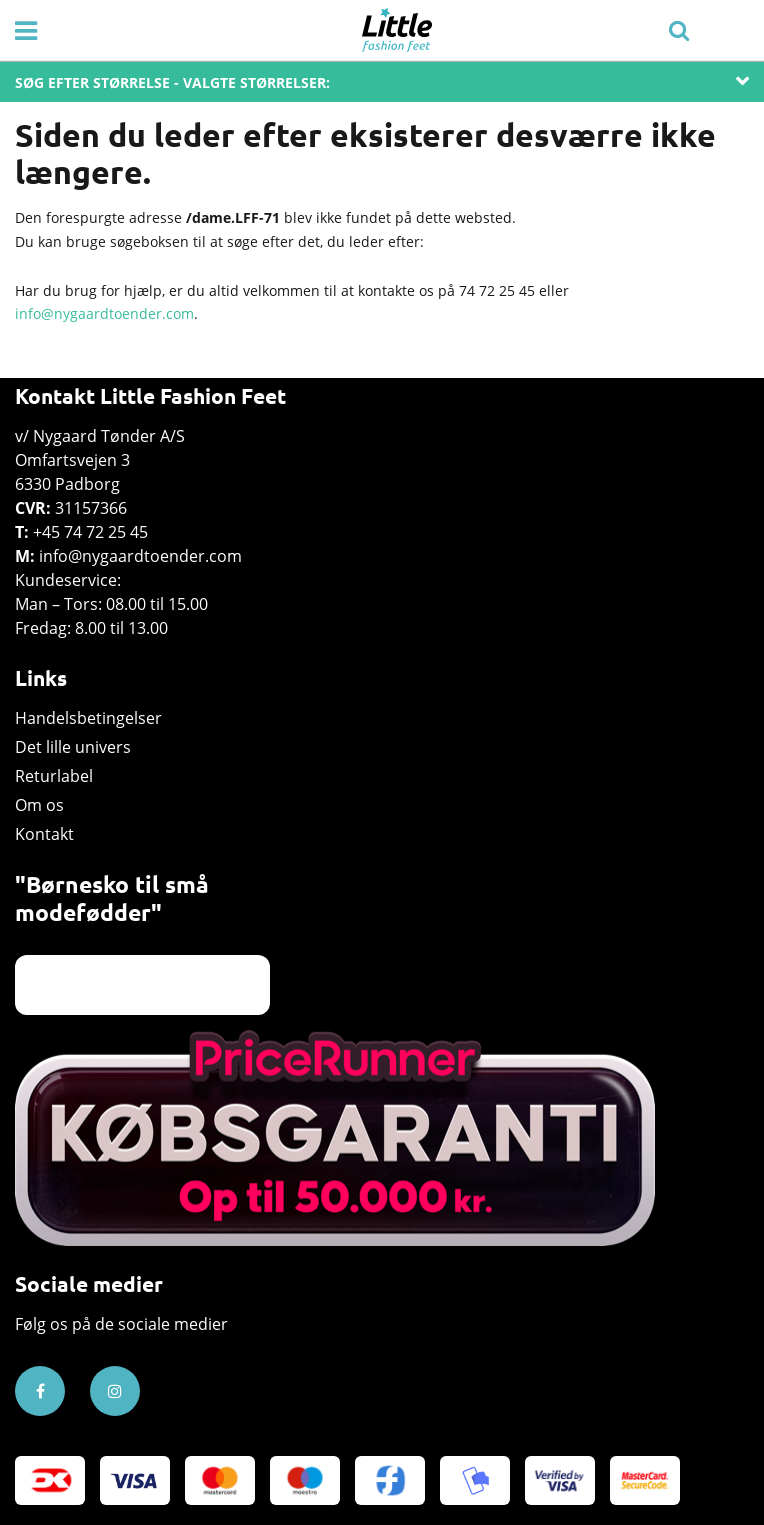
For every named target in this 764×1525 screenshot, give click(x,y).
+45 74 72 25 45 (90, 532)
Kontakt (44, 834)
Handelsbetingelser (88, 718)
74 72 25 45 (497, 290)
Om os (39, 805)
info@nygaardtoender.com (104, 313)
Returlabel (54, 776)
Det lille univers (73, 747)
